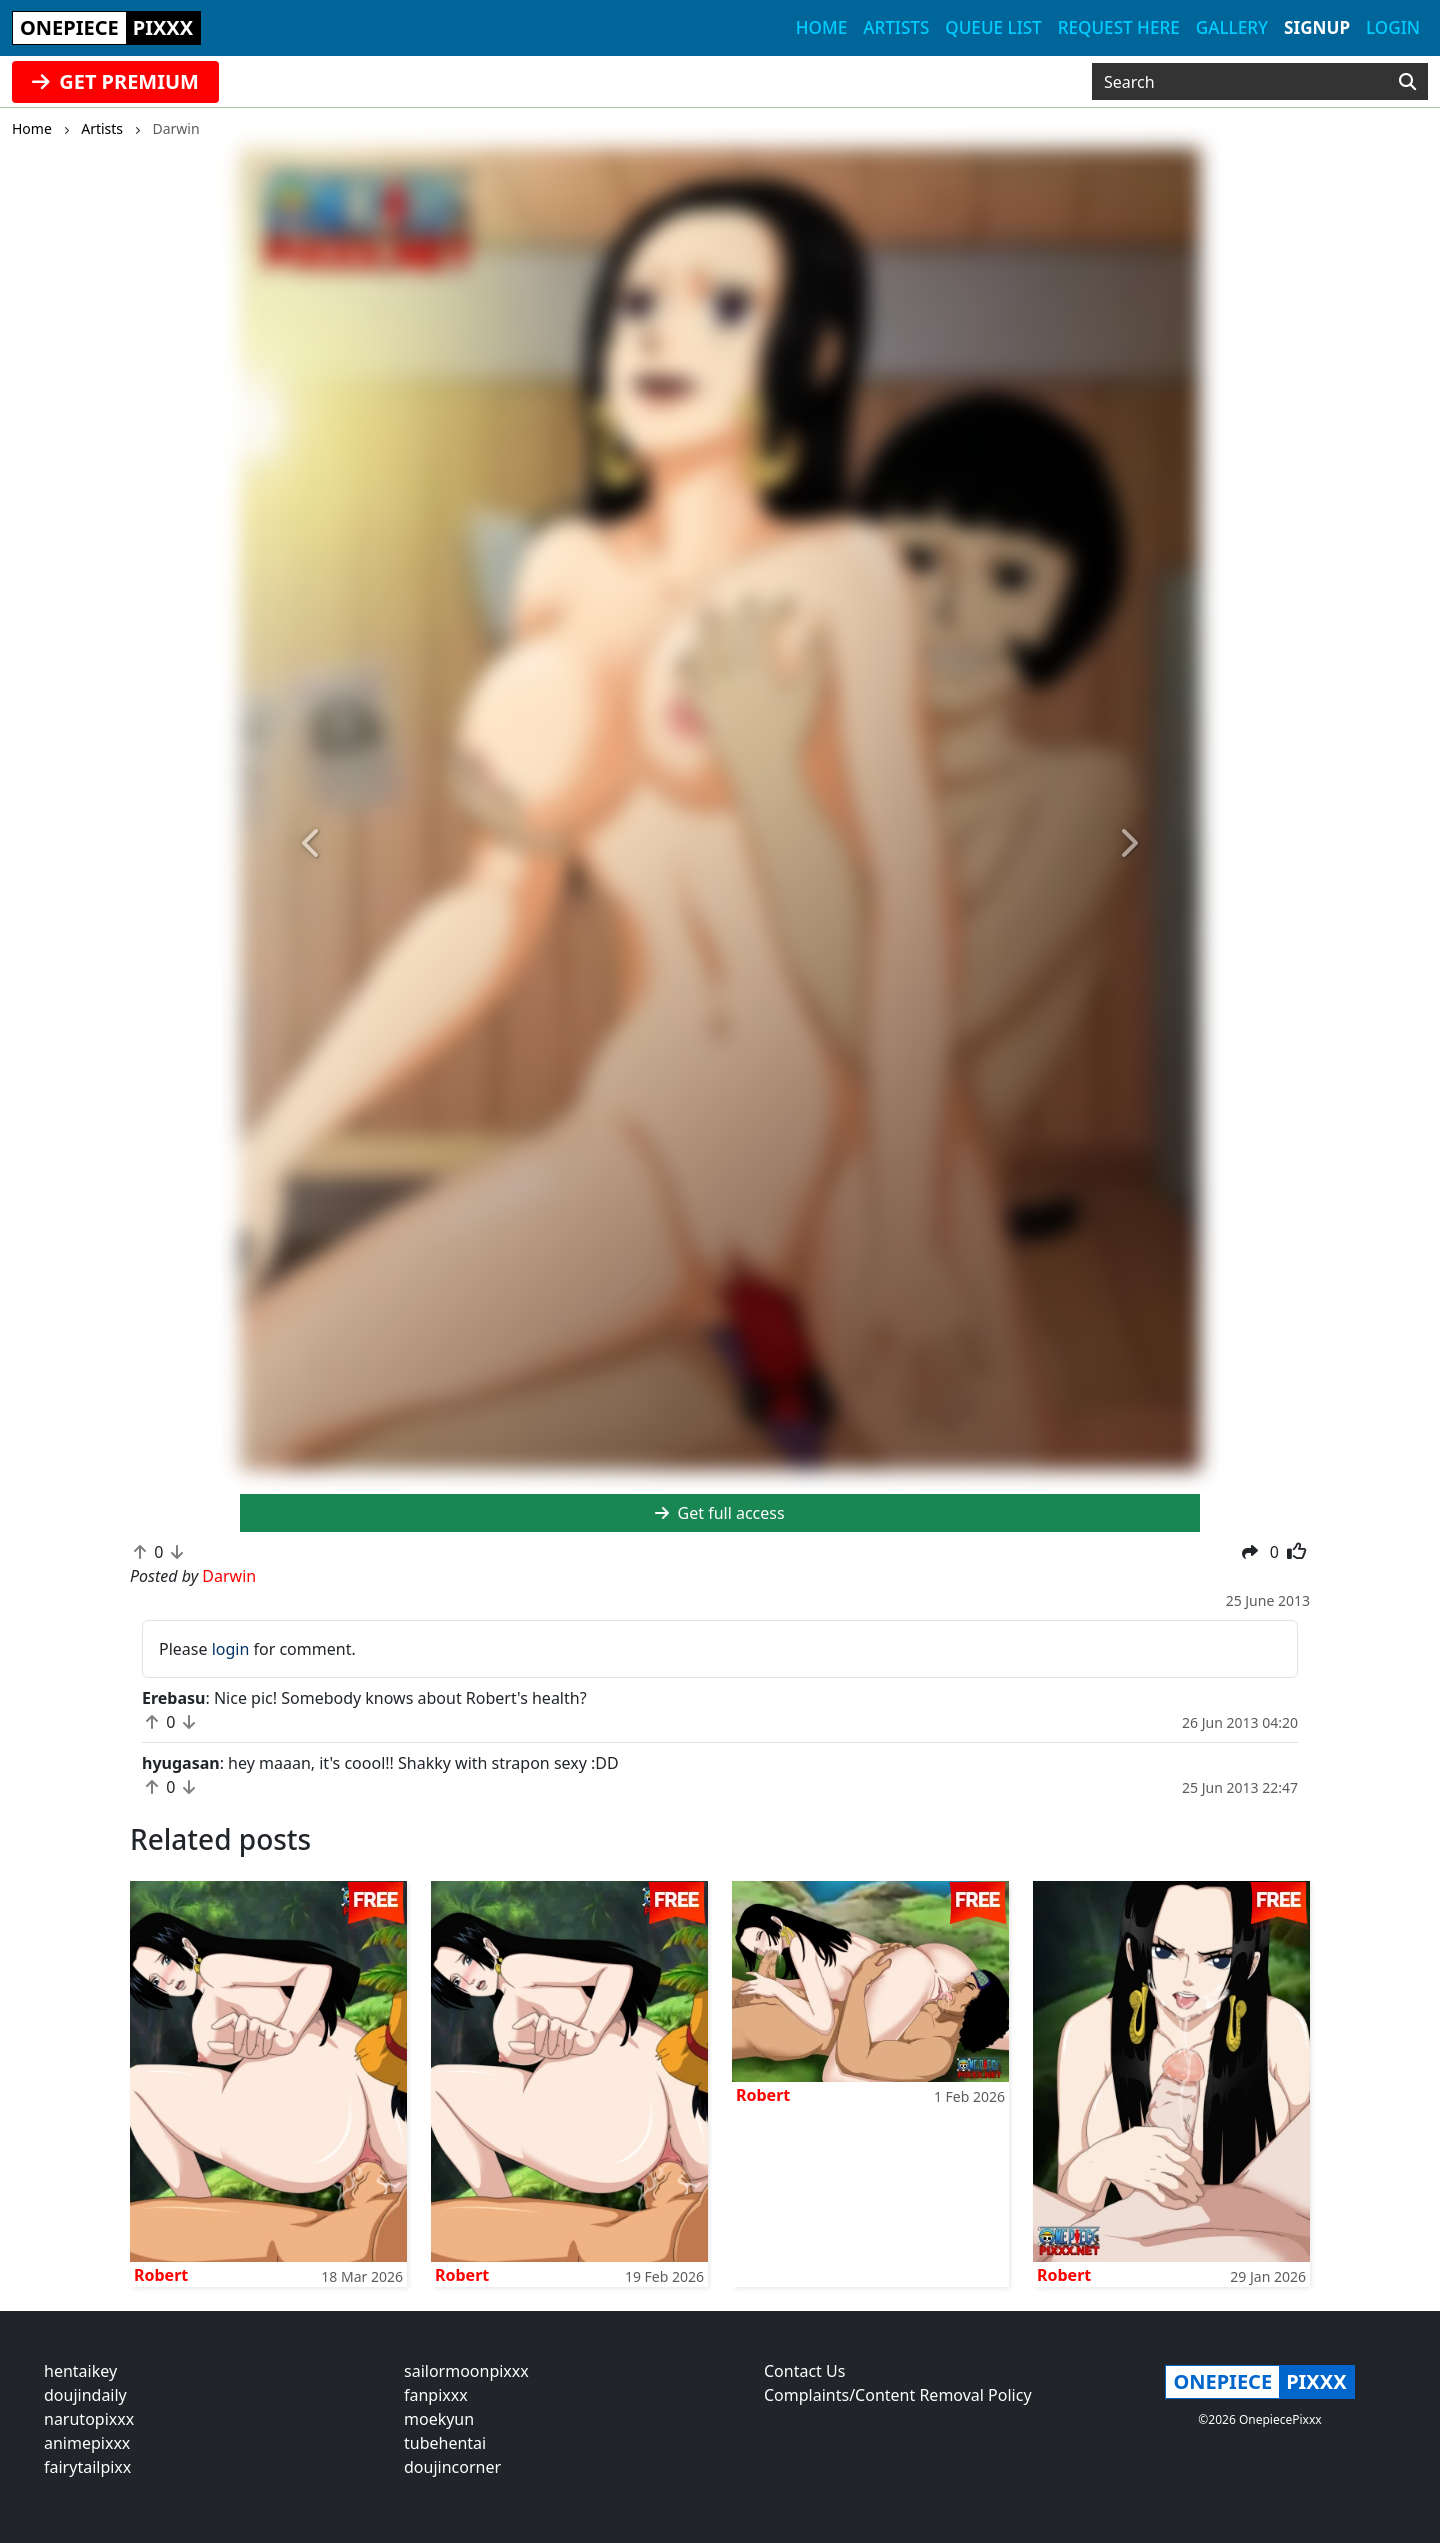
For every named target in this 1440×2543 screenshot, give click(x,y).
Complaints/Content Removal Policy (898, 2395)
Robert (161, 2275)
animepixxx (87, 2443)
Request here (1119, 27)
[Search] (1407, 82)
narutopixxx (89, 2419)
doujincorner (452, 2467)
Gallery (1232, 27)
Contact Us (804, 2371)
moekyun (439, 2419)
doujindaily (85, 2395)
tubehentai (445, 2443)
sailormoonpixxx (466, 2371)
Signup (1317, 27)
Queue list (993, 27)
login (231, 1649)
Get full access (719, 1513)
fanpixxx (436, 2395)
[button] (312, 844)
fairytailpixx (87, 2467)
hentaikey (80, 2371)
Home (821, 27)
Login (1393, 27)
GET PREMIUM (115, 81)
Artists (896, 27)
